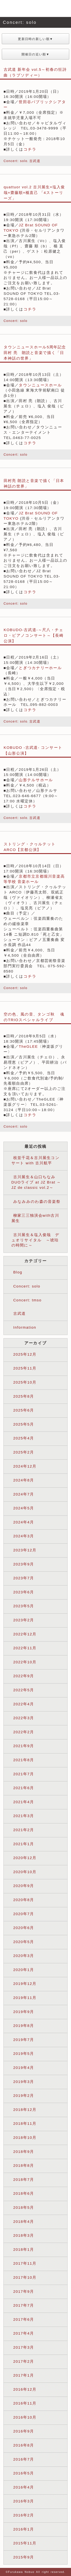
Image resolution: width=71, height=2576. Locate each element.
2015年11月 (24, 2543)
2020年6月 (23, 1928)
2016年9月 (23, 2431)
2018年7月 (23, 2179)
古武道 (34, 161)
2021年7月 (23, 1774)
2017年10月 (24, 2277)
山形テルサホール (36, 780)
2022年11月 (24, 1648)
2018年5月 (23, 2207)
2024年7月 (23, 1494)
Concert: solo (15, 161)
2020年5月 (23, 1942)
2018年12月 (24, 2109)
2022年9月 (23, 1676)
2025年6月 (23, 1410)
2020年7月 (23, 1914)
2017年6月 (23, 2319)
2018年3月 (23, 2235)
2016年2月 (23, 2515)
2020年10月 (24, 1872)
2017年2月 (23, 2361)
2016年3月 (23, 2501)
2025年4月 (23, 1438)
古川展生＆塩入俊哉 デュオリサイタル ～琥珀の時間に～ (35, 1240)
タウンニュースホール (40, 385)
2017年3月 (23, 2347)
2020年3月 (23, 1955)
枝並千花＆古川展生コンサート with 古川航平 (35, 1160)
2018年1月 (23, 2249)
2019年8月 (23, 2025)
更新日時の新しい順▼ (35, 39)
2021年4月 (23, 1802)
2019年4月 (23, 2067)
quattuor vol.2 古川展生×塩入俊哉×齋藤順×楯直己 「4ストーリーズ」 (34, 192)
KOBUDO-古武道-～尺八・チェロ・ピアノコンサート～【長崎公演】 (34, 635)
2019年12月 (24, 1983)
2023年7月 (23, 1578)
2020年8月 (23, 1900)
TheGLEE (28, 1046)
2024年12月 (24, 1466)
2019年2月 (23, 2095)
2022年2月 (23, 1732)
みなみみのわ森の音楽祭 (36, 1201)
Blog (17, 1272)
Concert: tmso (27, 1300)
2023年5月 (23, 1606)
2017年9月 (23, 2291)
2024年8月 (23, 1480)
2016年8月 (23, 2445)
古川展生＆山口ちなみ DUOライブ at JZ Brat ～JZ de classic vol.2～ (36, 1182)
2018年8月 (23, 2165)
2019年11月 (24, 1997)
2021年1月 (23, 1844)
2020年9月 (23, 1886)
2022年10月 (24, 1662)
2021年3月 (23, 1816)
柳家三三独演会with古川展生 (35, 1218)
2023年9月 (23, 1564)
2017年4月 (23, 2333)
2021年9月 (23, 1746)
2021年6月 (23, 1788)
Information (24, 1327)
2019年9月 (23, 2012)
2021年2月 (23, 1830)
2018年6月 (23, 2193)
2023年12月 (24, 1550)
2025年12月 (24, 1354)
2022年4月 (23, 1704)
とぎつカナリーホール (40, 668)
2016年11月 (24, 2403)
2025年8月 (23, 1396)
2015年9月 (23, 2557)
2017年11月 (24, 2263)
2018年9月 (23, 2151)
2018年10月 (24, 2137)
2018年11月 (24, 2123)
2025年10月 (24, 1382)
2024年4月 (23, 1522)
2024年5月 (23, 1508)
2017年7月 (23, 2305)
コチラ (30, 149)
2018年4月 (23, 2221)
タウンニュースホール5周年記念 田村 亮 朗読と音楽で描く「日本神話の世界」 (37, 352)
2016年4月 (23, 2487)
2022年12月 (24, 1634)
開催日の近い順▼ (36, 54)
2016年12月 (24, 2389)
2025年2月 (23, 1452)
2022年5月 (23, 1690)
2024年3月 (23, 1536)
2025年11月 (24, 1368)
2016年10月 (24, 2417)
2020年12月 (24, 1858)
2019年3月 (23, 2081)
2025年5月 (23, 1424)
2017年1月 (23, 2375)
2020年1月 (23, 1970)
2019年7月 (23, 2039)
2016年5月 (23, 2473)
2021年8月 (23, 1760)
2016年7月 (23, 2459)
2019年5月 (23, 2053)
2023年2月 (23, 1620)
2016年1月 (23, 2529)
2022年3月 (23, 1718)
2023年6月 (23, 1592)
